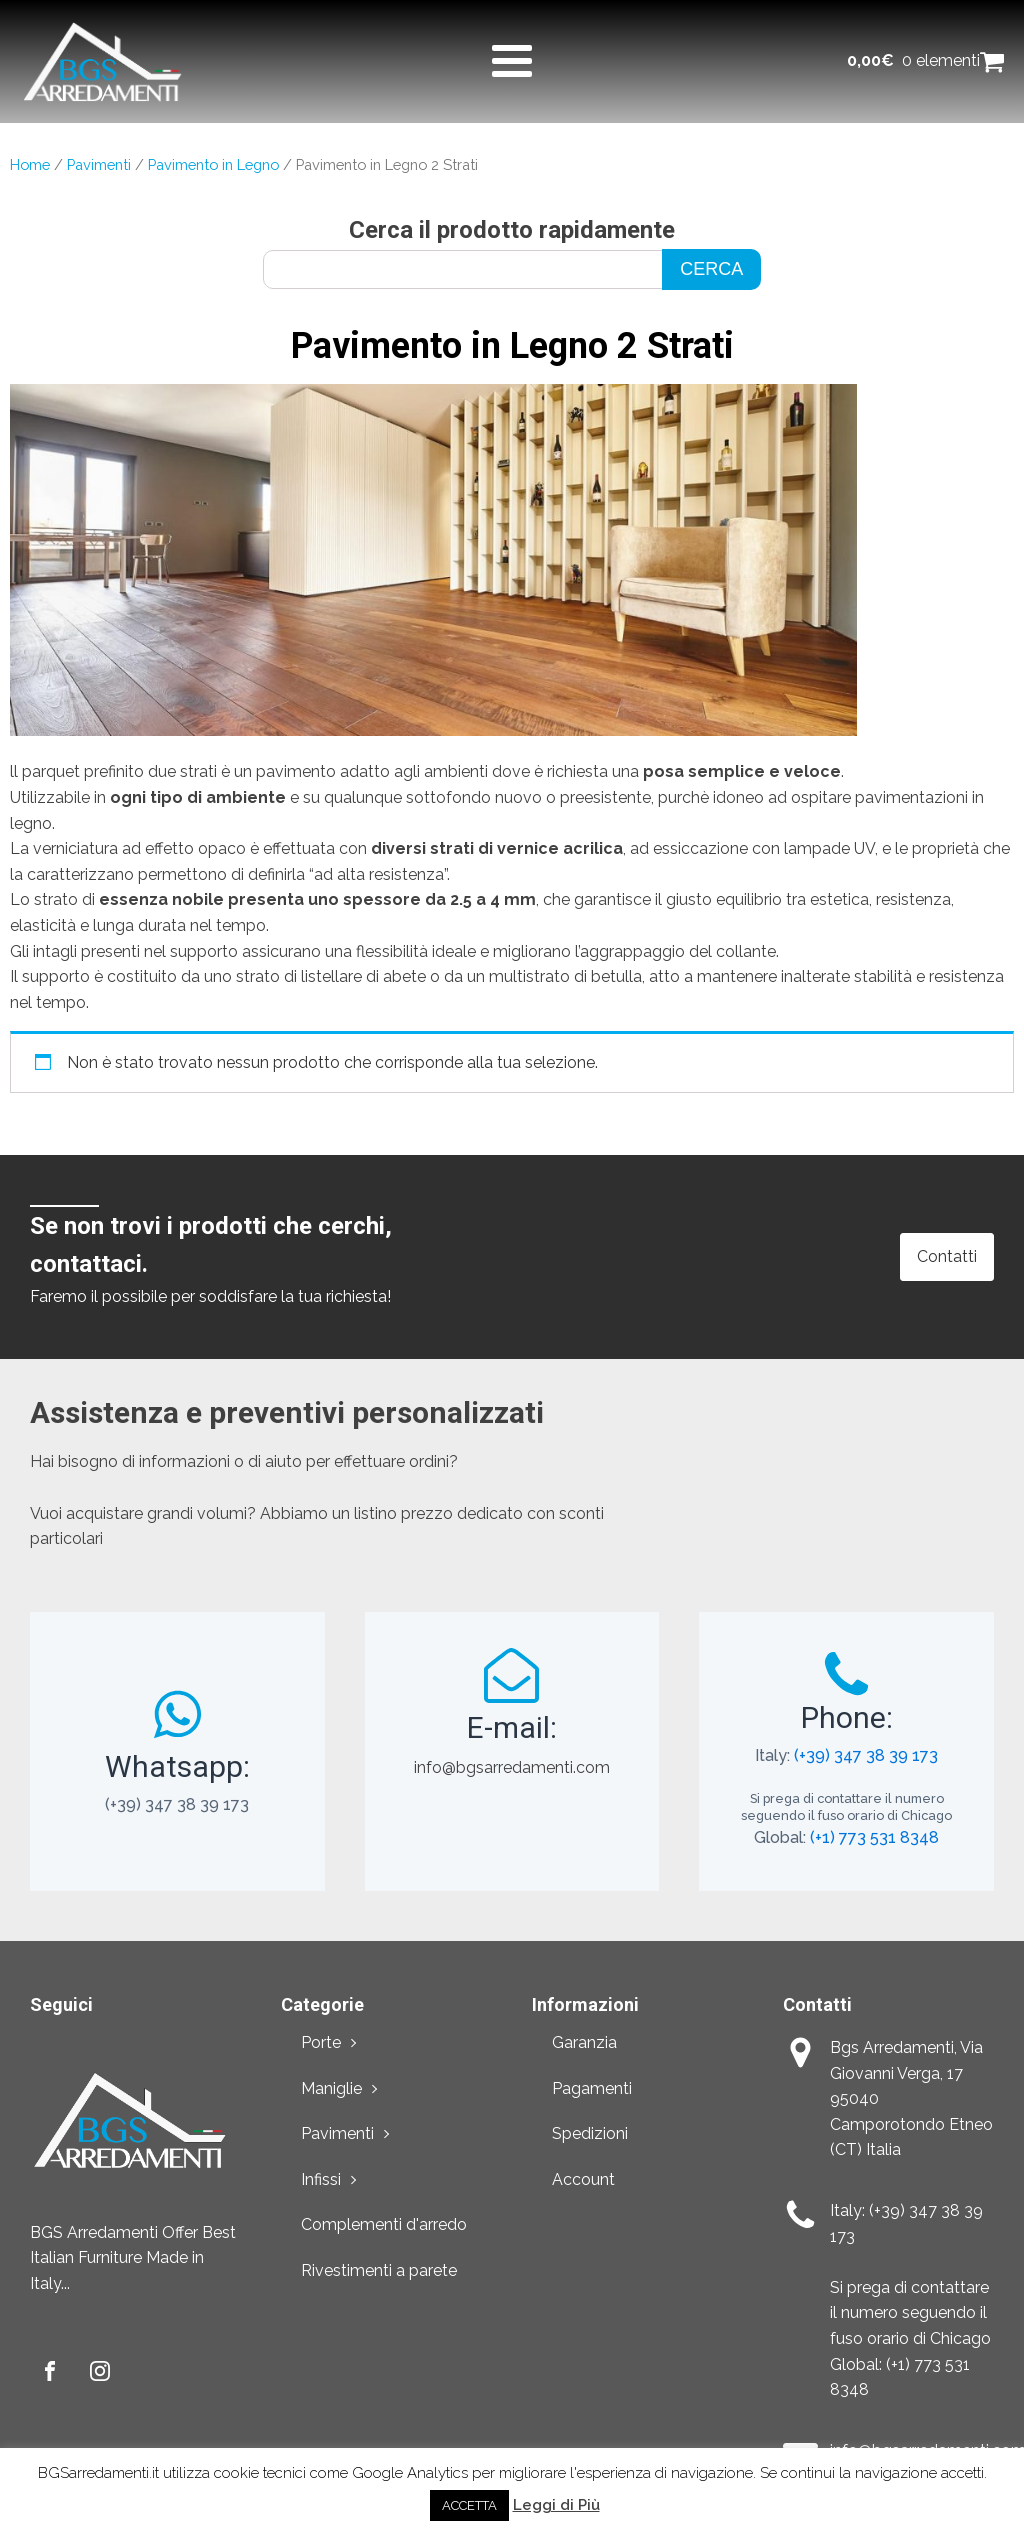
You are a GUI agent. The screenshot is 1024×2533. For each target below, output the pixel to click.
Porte (321, 2042)
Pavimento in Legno (213, 164)
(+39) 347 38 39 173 (866, 1755)
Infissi (321, 2179)
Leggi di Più (556, 2505)
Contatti (947, 1256)
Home (30, 164)
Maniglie (331, 2088)
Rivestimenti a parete (379, 2270)
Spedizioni (590, 2133)
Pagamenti (592, 2088)
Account (583, 2179)
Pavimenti (99, 164)
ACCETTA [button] (469, 2505)
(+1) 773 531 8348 (874, 1837)
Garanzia (584, 2042)
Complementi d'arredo (384, 2224)
